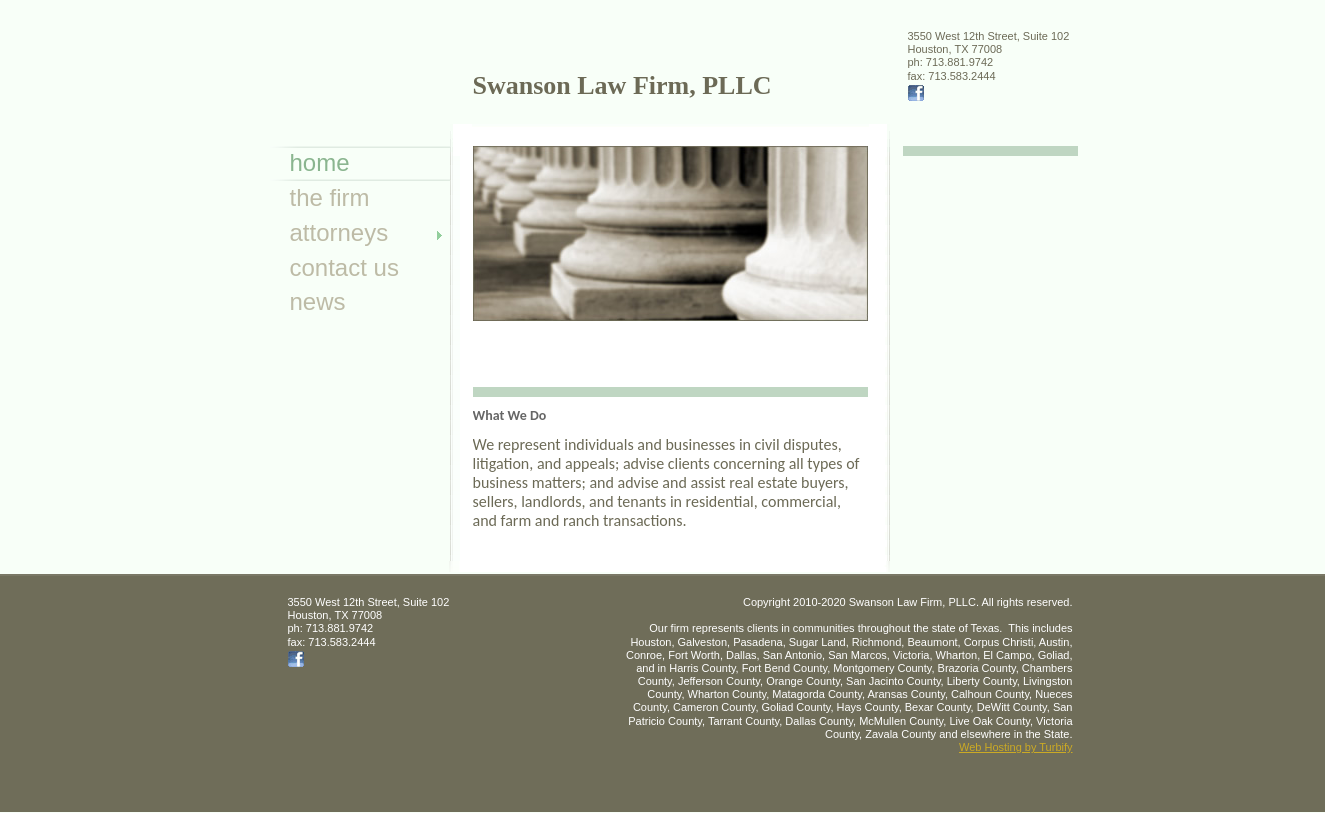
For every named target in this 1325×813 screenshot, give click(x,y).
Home (320, 162)
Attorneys (339, 232)
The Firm (330, 197)
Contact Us (344, 267)
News (318, 301)
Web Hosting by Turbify (1016, 747)
